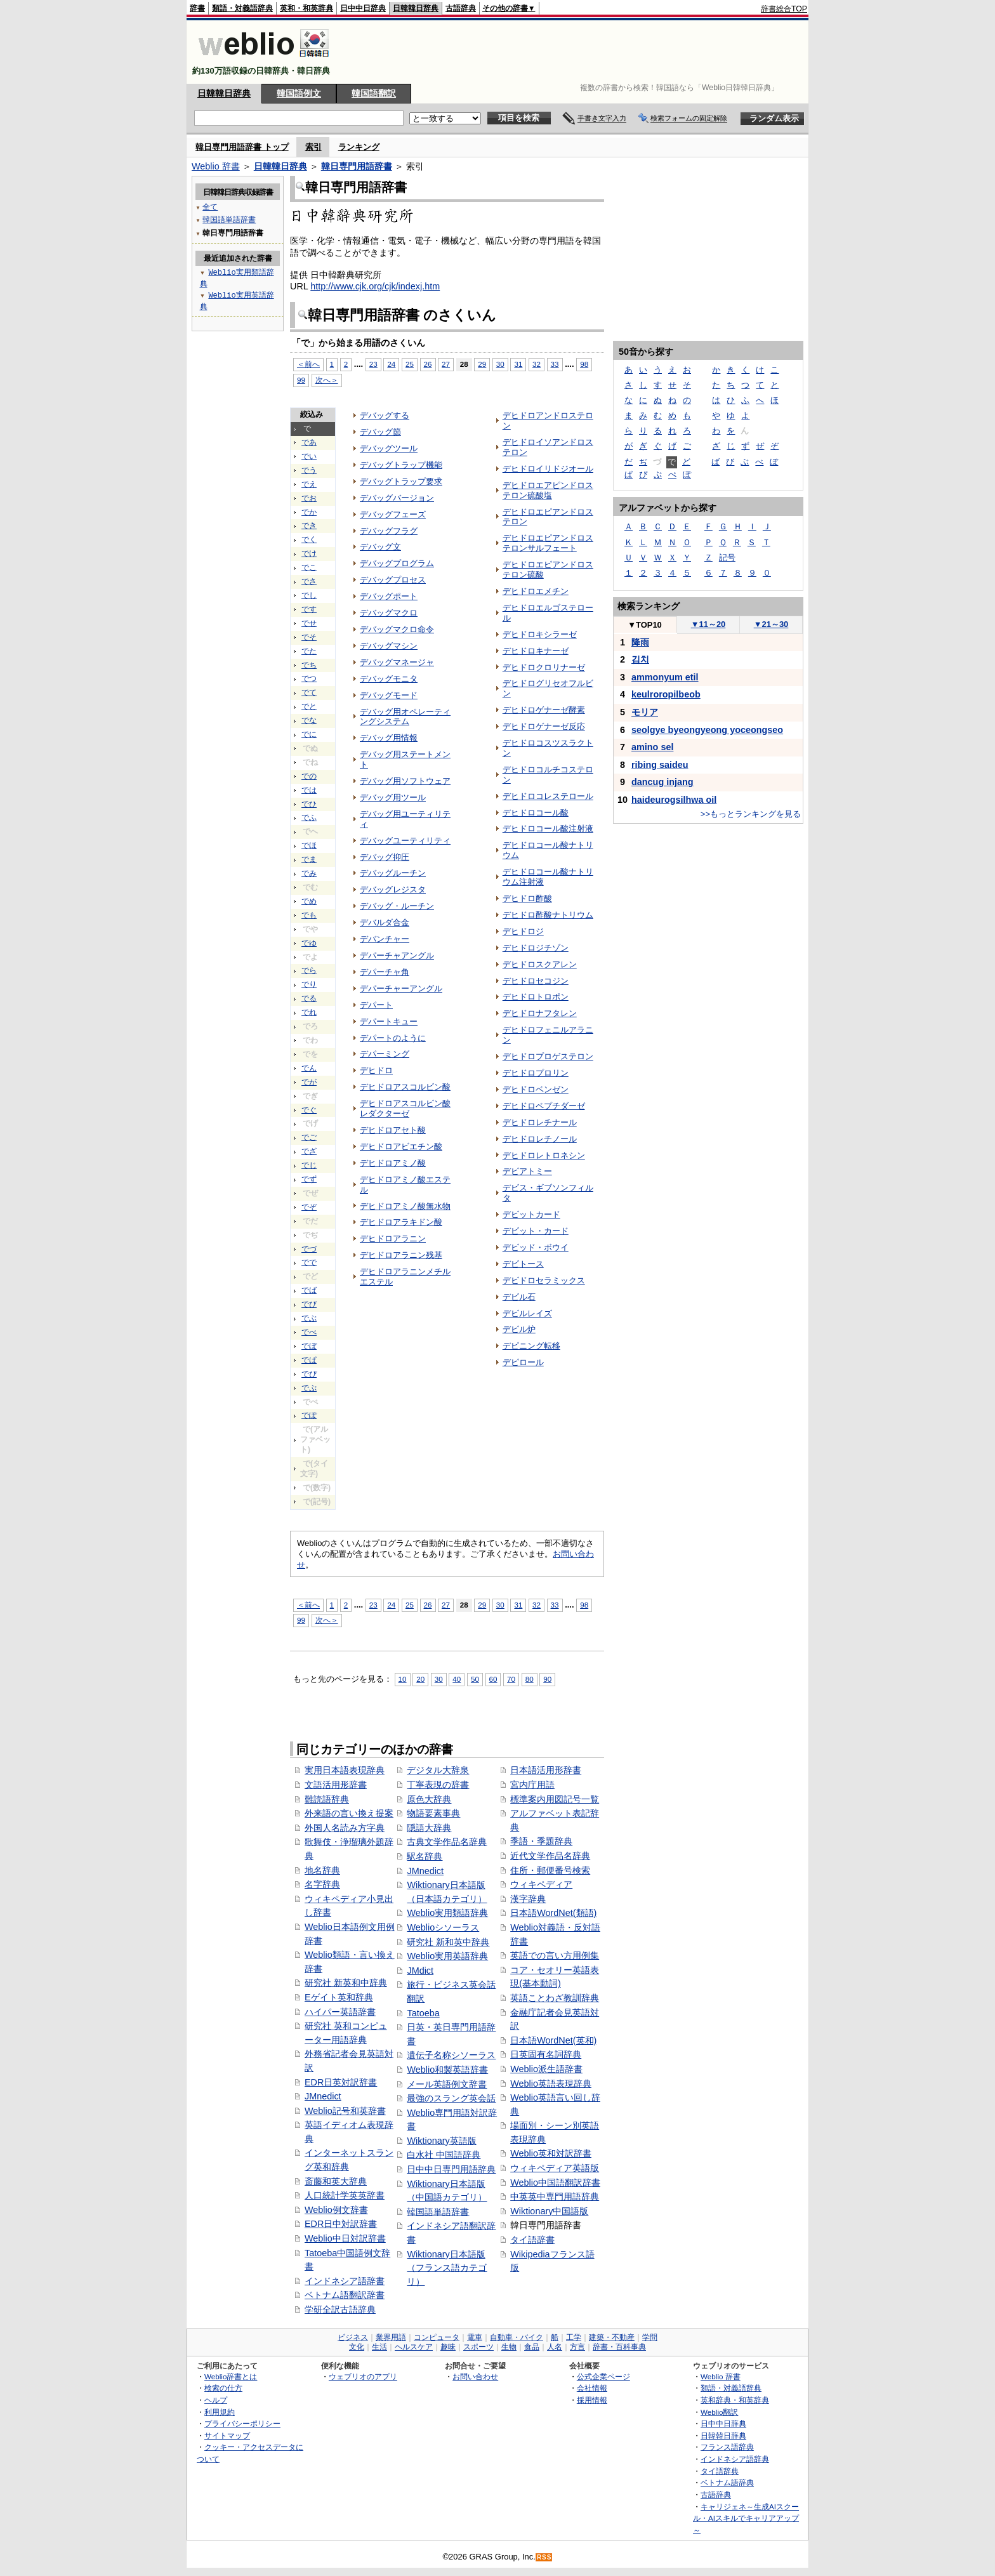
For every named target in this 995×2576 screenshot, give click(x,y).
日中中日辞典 (363, 8)
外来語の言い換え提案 (349, 1813)
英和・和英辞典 (306, 8)
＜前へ (308, 364)
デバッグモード (389, 695)
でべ (309, 1332)
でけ (309, 553)
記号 (727, 557)
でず (309, 1179)
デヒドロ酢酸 (527, 898)
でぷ (309, 1388)
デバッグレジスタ (393, 889)
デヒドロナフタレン (540, 1013)
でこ (309, 567)
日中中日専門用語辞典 (451, 2169)
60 (493, 1679)
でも (309, 915)
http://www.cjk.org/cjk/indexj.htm (375, 286)
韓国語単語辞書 (438, 2212)
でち (309, 665)
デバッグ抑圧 (384, 857)
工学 (573, 2337)
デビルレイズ (527, 1313)
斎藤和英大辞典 (336, 2181)
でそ (309, 637)
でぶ (309, 1318)
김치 (640, 659)
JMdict (420, 1970)
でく (309, 539)
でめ (309, 901)
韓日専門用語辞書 (356, 166)
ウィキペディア (541, 1884)
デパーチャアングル (397, 955)
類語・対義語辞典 (242, 8)
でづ (309, 1249)
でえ (309, 484)
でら (309, 970)
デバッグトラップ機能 (401, 465)
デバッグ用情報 (389, 738)
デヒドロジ (523, 931)
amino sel (652, 747)
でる (309, 998)
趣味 (448, 2347)
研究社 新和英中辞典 (448, 1942)
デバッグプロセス (393, 580)
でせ (309, 623)
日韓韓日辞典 (415, 8)
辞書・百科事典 (619, 2347)
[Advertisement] (576, 52)
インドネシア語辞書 (345, 2281)
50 (475, 1679)
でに (309, 734)
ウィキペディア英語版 (554, 2168)
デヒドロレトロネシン (544, 1155)
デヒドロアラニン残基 (401, 1255)
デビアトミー (527, 1171)
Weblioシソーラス (443, 1927)
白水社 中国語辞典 (443, 2155)
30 (500, 364)
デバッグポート (389, 596)
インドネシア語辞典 (735, 2459)
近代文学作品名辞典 (550, 1856)
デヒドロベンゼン (536, 1089)
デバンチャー (384, 939)
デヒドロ (376, 1070)
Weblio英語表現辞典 (550, 2083)
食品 (531, 2347)
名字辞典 (322, 1884)
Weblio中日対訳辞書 (345, 2238)
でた (309, 651)
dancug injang (662, 782)
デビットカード (531, 1214)
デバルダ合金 (384, 922)
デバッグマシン (389, 646)
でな (309, 720)
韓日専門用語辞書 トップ (242, 147)
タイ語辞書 (532, 2240)
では (309, 790)
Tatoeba (423, 2013)
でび (309, 1304)
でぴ (309, 1374)
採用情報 (592, 2400)
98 (584, 364)
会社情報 (592, 2388)
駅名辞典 (424, 1856)
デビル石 (519, 1297)
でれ (309, 1012)
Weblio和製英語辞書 (447, 2069)
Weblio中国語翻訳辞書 (555, 2182)
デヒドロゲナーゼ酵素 (544, 710)
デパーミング (384, 1054)
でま (309, 859)
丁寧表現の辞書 (438, 1785)
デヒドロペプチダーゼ (544, 1106)
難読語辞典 (327, 1799)
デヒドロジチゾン (536, 948)
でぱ (309, 1360)
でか (309, 512)
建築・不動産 (612, 2337)
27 (446, 364)
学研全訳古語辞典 (340, 2309)
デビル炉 (519, 1329)
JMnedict (323, 2096)
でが (309, 1082)
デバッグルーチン (393, 873)
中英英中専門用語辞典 (554, 2196)
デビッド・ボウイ (536, 1247)
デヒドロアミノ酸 (393, 1163)
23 (373, 364)
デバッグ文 (380, 547)
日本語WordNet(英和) (553, 2040)
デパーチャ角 (384, 972)
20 (420, 1679)
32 (536, 364)
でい (309, 456)
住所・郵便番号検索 (550, 1870)
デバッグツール (389, 448)
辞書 (197, 8)
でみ (309, 873)
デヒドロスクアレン (540, 964)
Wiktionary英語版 (441, 2141)
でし (309, 595)
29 (482, 364)
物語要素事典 (433, 1813)
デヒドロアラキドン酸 (401, 1222)
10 (403, 1679)
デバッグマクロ (389, 613)
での (309, 776)
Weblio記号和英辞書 (345, 2111)
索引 (313, 147)
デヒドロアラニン (393, 1238)
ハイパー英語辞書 (340, 2012)
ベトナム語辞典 (727, 2482)
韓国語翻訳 (374, 93)
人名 (554, 2347)
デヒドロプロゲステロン (548, 1056)
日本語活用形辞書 (545, 1770)
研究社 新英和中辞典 (346, 1983)
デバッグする (384, 415)
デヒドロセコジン (536, 981)
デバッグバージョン (397, 498)
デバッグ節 (380, 432)
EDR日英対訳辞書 (341, 2082)
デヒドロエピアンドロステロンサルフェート (548, 543)
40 (456, 1679)
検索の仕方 (223, 2388)
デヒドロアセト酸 (393, 1130)
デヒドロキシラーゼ (540, 634)
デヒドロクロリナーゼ (544, 667)
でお (309, 498)
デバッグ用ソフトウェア (405, 781)
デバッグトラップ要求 (401, 481)
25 (409, 364)
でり (309, 984)
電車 (474, 2337)
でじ (309, 1165)
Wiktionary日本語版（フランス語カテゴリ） (447, 2268)
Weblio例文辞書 (336, 2210)
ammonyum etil (665, 677)
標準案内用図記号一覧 (554, 1799)
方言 (577, 2347)
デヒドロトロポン (536, 996)
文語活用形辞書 (336, 1785)
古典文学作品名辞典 (447, 1842)
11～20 (708, 624)
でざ (309, 1151)
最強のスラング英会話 (451, 2098)
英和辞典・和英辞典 (735, 2400)
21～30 (771, 624)
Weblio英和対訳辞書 (550, 2153)
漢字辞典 (528, 1899)
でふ (309, 817)
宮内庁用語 (532, 1785)
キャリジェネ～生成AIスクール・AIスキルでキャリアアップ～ (746, 2518)
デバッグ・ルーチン (397, 906)
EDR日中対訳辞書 (341, 2224)
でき (309, 525)
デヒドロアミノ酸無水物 (405, 1206)
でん (309, 1068)
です (309, 609)
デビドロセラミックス (544, 1280)
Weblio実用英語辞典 (447, 1956)
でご (309, 1137)
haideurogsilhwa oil (673, 800)
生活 (379, 2347)
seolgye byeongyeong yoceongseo (707, 730)
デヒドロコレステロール (548, 796)
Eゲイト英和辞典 (339, 1997)
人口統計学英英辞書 (345, 2195)
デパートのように (393, 1038)
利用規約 (219, 2412)
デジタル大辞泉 (438, 1770)
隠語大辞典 (429, 1828)
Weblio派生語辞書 (546, 2069)
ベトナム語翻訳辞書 (345, 2295)
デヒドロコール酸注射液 (548, 828)
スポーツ (478, 2347)
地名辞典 (322, 1870)
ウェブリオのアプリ (363, 2376)
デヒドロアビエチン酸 (401, 1146)
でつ (309, 678)
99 (301, 380)
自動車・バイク (516, 2337)
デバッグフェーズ (393, 514)
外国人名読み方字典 (345, 1828)
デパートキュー (389, 1021)
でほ (309, 845)
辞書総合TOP (784, 8)
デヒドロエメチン (536, 591)
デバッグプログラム (397, 563)
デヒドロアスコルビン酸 (405, 1087)
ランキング (358, 147)
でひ (309, 804)
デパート (376, 1005)
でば (309, 1290)
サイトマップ (227, 2435)
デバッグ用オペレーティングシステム (405, 717)
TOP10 (645, 625)
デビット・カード (536, 1231)
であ (309, 442)
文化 (356, 2347)
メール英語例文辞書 (447, 2084)
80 (529, 1679)
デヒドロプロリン (536, 1073)
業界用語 (391, 2337)
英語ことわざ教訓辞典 (554, 1998)
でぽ (309, 1415)
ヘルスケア (414, 2347)
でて (309, 692)
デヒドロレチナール (540, 1122)
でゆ (309, 943)
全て (210, 206)
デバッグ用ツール (393, 797)
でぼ (309, 1346)
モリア (644, 712)
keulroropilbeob (666, 694)
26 (428, 364)
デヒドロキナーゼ (536, 651)
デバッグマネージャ (397, 662)
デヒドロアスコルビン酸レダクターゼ (405, 1108)
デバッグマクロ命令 (397, 629)
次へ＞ (326, 380)
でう (309, 470)
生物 (509, 2347)
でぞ (309, 1207)
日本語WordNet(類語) (553, 1913)
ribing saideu (660, 765)
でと (309, 706)
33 (555, 364)
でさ (309, 581)
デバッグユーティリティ (405, 840)
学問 (649, 2337)
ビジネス (353, 2337)
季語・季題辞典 (541, 1841)
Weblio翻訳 (719, 2412)
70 (511, 1679)
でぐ (309, 1110)
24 (391, 364)
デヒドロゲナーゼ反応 (544, 726)
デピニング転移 (531, 1346)
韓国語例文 (299, 93)
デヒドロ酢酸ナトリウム (548, 915)
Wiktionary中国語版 (549, 2211)
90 (547, 1679)
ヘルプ (215, 2400)
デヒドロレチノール (540, 1139)
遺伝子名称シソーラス (451, 2055)
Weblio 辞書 (216, 166)
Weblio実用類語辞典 (447, 1913)
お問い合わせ (475, 2376)
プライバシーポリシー (242, 2423)
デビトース (523, 1264)
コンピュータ (436, 2337)
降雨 (640, 642)
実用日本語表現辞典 (345, 1770)
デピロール (523, 1362)
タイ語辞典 (720, 2471)
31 (518, 364)
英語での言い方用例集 (554, 1955)
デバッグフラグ (389, 531)
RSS (544, 2557)
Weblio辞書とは (230, 2376)
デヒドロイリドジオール (548, 468)
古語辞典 (460, 8)
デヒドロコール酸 (536, 812)
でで (309, 1262)
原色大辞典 (429, 1799)
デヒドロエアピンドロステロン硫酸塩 (548, 490)
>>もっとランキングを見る (751, 814)
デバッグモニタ (389, 679)
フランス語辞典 (727, 2447)
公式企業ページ (603, 2376)
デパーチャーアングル (401, 988)
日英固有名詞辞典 (545, 2054)
